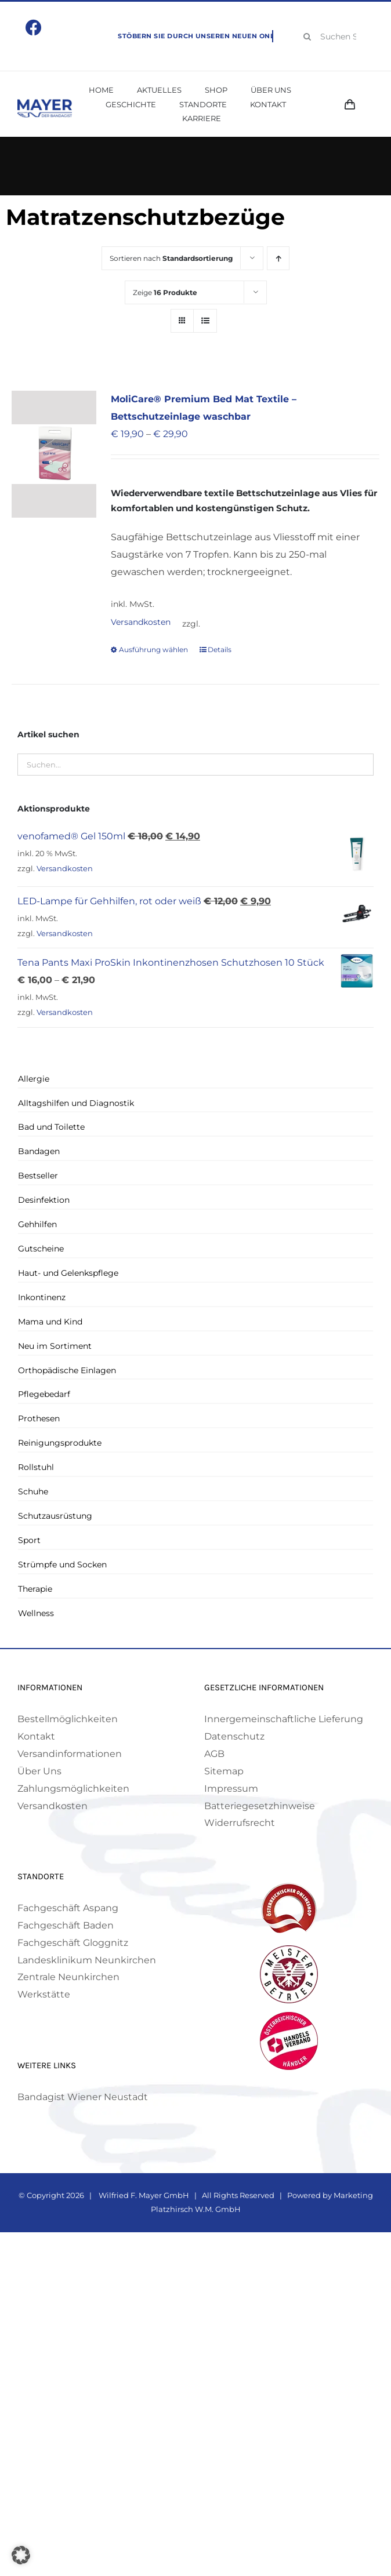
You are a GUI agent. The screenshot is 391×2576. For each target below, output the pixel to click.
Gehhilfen (37, 1224)
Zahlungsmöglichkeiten (73, 1788)
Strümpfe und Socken (62, 1564)
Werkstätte (43, 1994)
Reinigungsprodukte (60, 1443)
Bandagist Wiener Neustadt (82, 2096)
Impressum (231, 1788)
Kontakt (36, 1736)
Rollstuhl (36, 1467)
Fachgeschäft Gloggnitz (72, 1942)
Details (219, 649)
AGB (214, 1753)
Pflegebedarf (44, 1394)
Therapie (35, 1589)
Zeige (165, 292)
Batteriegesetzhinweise (259, 1805)
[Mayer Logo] (44, 103)
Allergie (33, 1079)
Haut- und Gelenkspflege (68, 1273)
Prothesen (39, 1418)
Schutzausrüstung (55, 1516)
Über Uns (39, 1771)
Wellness (36, 1613)
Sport (29, 1540)
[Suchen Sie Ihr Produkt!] (334, 36)
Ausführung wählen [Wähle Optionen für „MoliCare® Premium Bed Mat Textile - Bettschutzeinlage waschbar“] (153, 649)
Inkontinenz (42, 1297)
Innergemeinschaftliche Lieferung (283, 1718)
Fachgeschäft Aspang (67, 1907)
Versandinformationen (69, 1753)
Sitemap (224, 1771)
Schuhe (33, 1491)
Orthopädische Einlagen (67, 1370)
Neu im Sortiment (55, 1346)
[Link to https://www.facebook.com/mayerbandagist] (33, 28)
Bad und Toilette (51, 1127)
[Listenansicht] (205, 321)
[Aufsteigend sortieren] (278, 258)
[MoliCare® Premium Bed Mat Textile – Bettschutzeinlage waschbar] (54, 454)
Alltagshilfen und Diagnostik (76, 1103)
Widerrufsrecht (239, 1822)
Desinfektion (44, 1200)
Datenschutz (234, 1736)
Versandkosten (141, 622)
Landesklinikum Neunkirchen (86, 1960)
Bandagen (39, 1151)
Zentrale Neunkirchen (68, 1976)
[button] (21, 2555)
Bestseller (38, 1175)
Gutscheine (41, 1248)
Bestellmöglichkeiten (67, 1718)
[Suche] (307, 36)
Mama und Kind (50, 1321)
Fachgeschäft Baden (65, 1925)
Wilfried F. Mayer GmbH (143, 2195)
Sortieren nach (171, 258)
